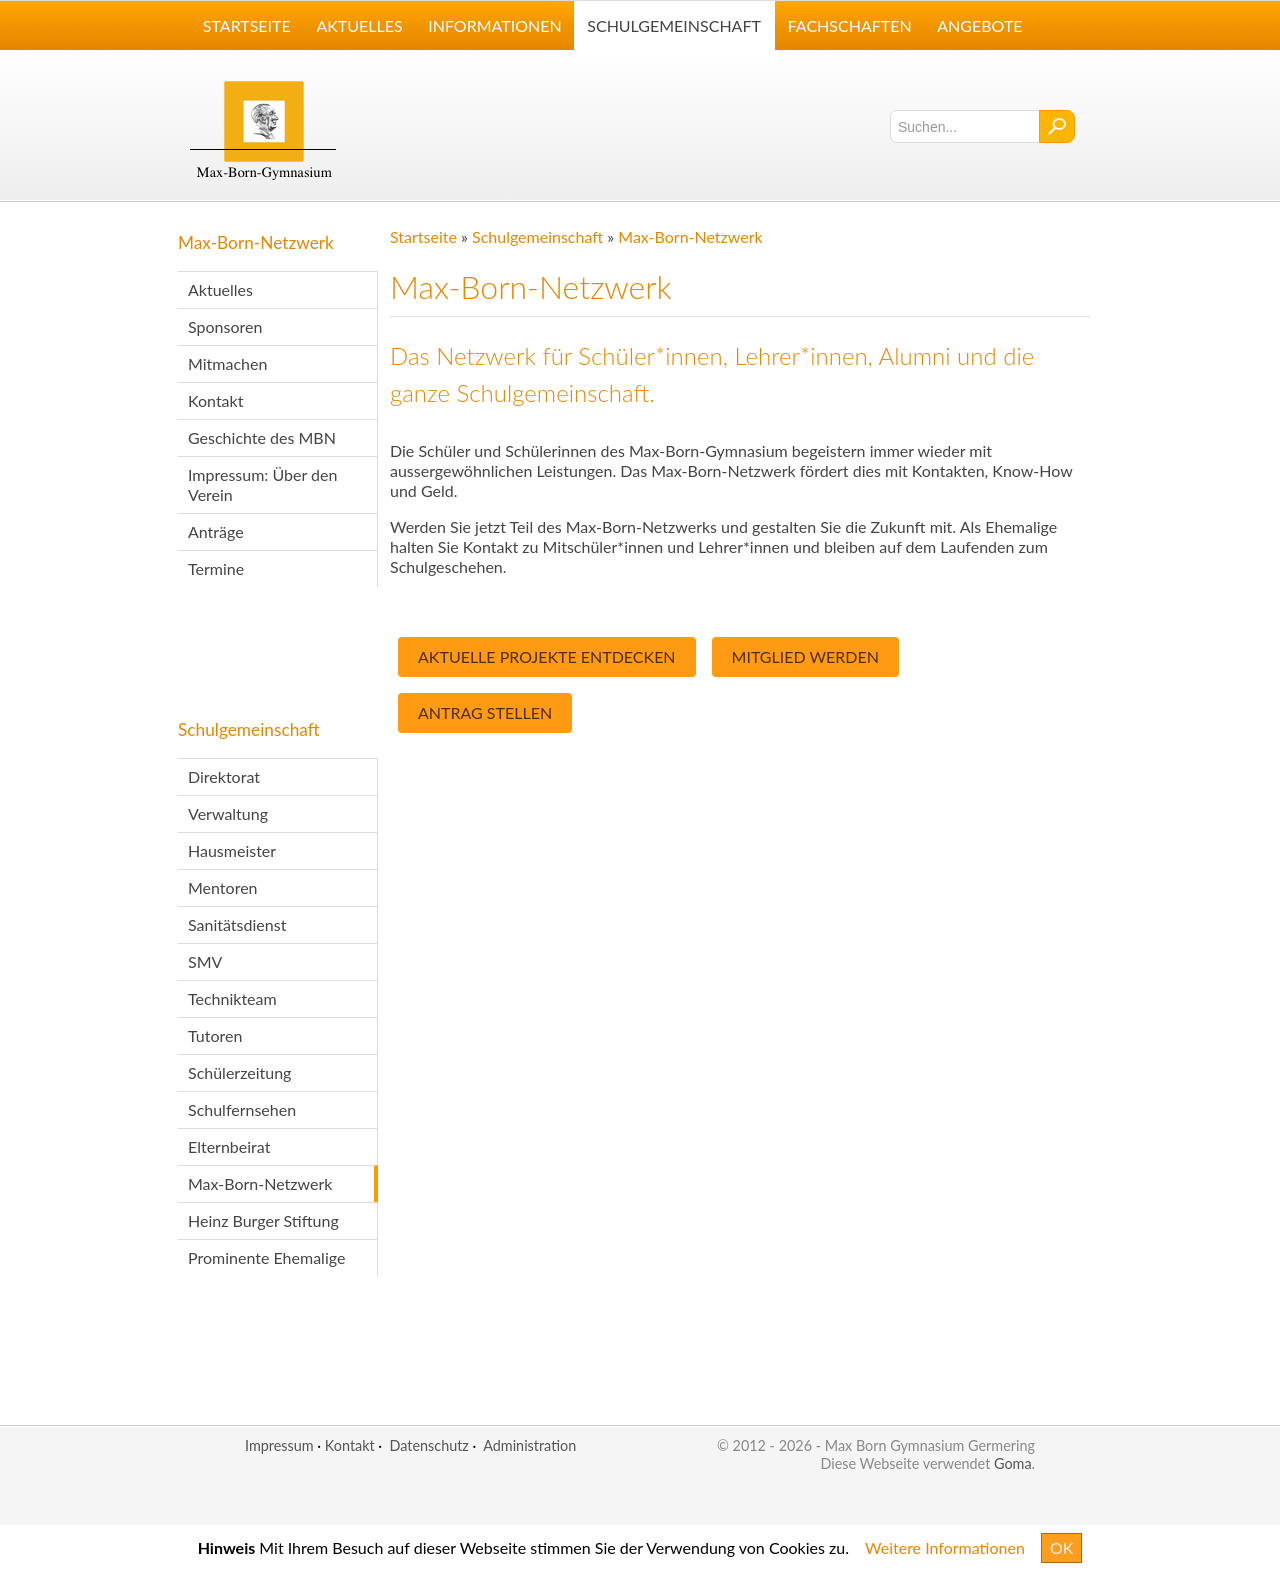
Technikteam (232, 998)
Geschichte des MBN (262, 437)
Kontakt (215, 400)
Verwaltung (228, 813)
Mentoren (223, 887)
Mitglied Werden (805, 656)
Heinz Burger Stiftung (263, 1220)
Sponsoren (225, 326)
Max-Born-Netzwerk (256, 242)
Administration (529, 1445)
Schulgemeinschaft (249, 729)
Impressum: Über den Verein (262, 484)
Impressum (279, 1445)
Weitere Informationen (945, 1547)
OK (1061, 1547)
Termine (216, 568)
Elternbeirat (229, 1146)
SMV (205, 961)
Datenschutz (428, 1445)
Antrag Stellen (485, 712)
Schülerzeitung (239, 1072)
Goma (1013, 1463)
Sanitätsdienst (237, 924)
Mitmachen (227, 363)
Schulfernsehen (242, 1109)
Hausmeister (232, 850)
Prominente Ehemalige (266, 1257)
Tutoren (215, 1035)
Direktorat (224, 776)
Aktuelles (220, 289)
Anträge (216, 531)
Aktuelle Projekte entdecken (547, 656)
